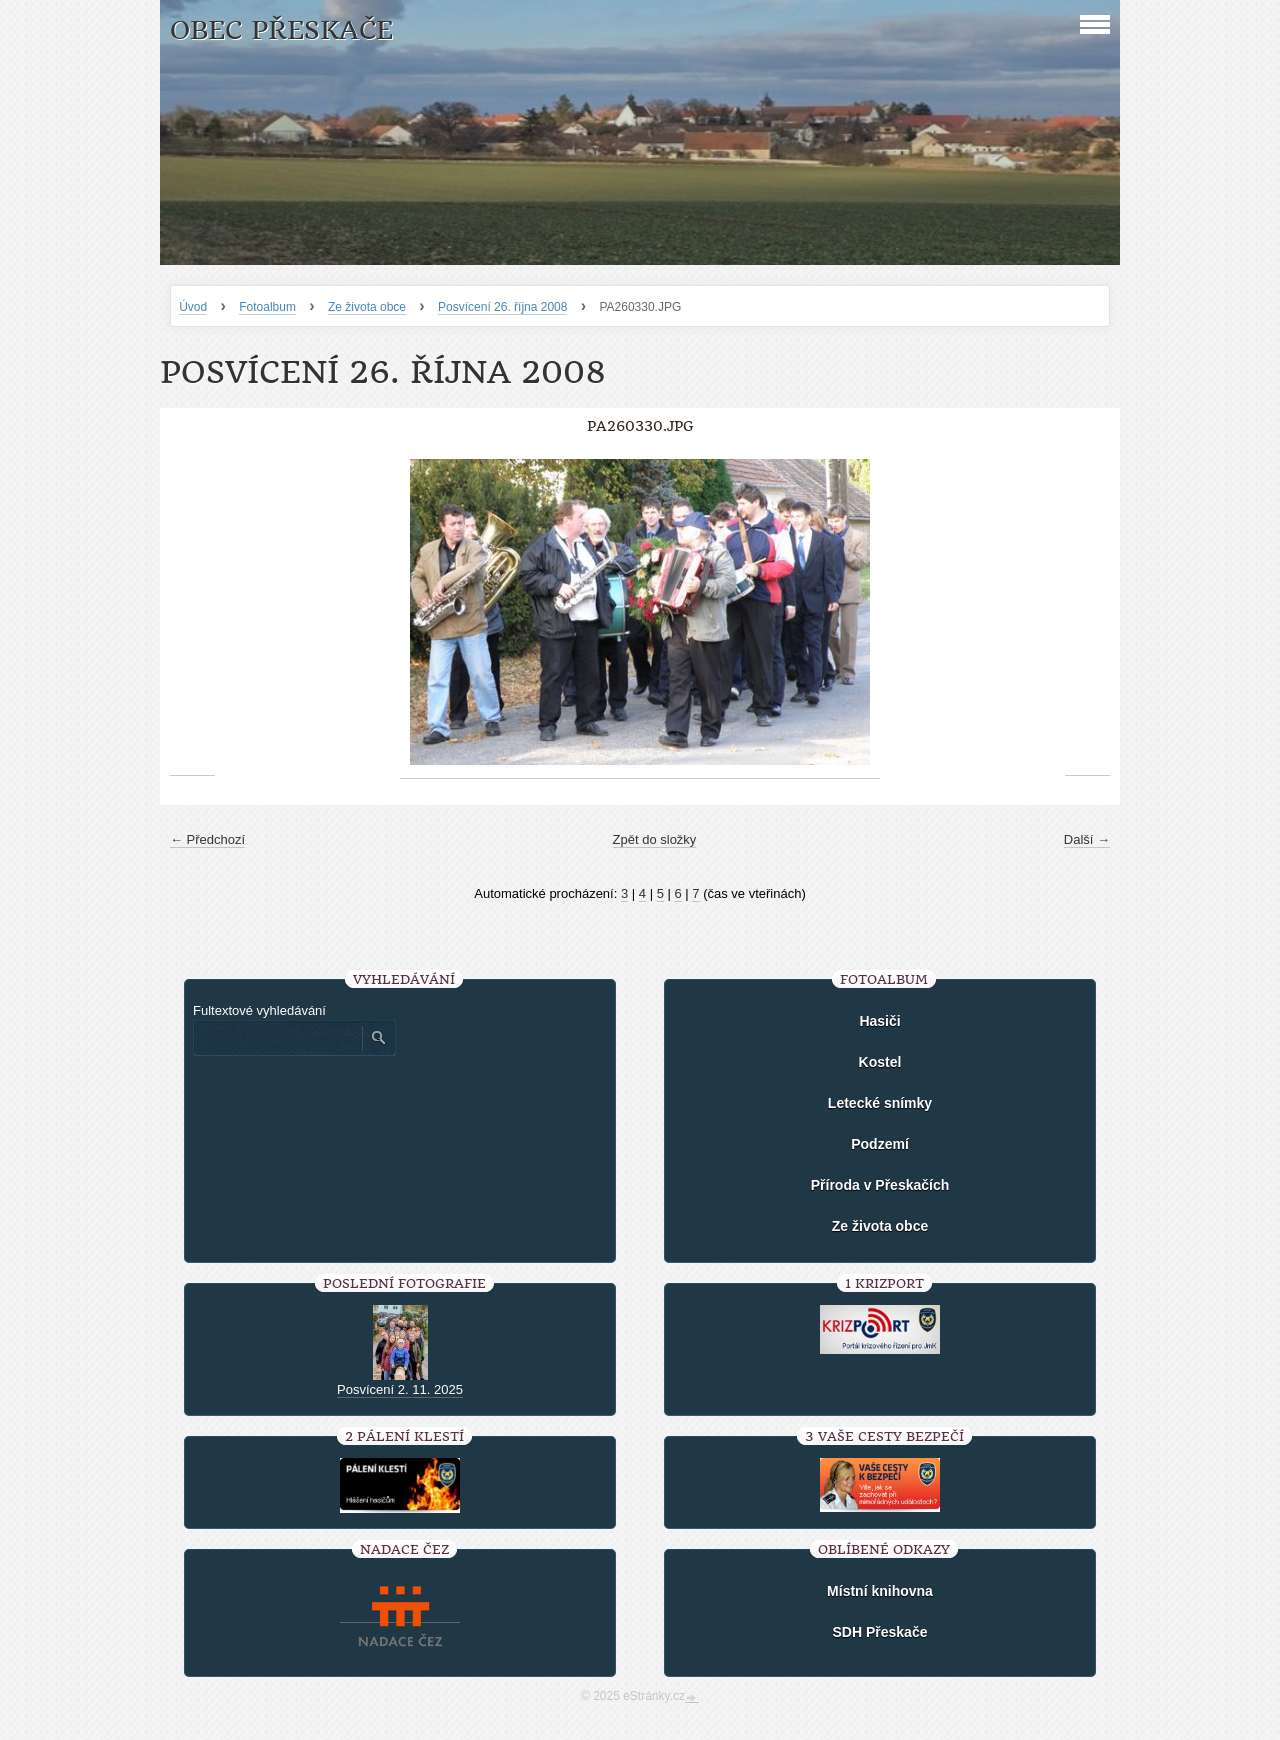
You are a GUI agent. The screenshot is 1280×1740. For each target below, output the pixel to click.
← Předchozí (207, 839)
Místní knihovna (880, 1591)
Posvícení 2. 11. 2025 (400, 1389)
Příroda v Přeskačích (880, 1185)
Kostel (880, 1062)
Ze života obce (367, 307)
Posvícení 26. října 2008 (502, 307)
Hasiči (879, 1021)
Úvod (193, 307)
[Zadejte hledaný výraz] (277, 1038)
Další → (1087, 839)
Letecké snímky (880, 1103)
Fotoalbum (267, 307)
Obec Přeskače (281, 30)
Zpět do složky (655, 839)
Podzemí (880, 1144)
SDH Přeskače (880, 1632)
